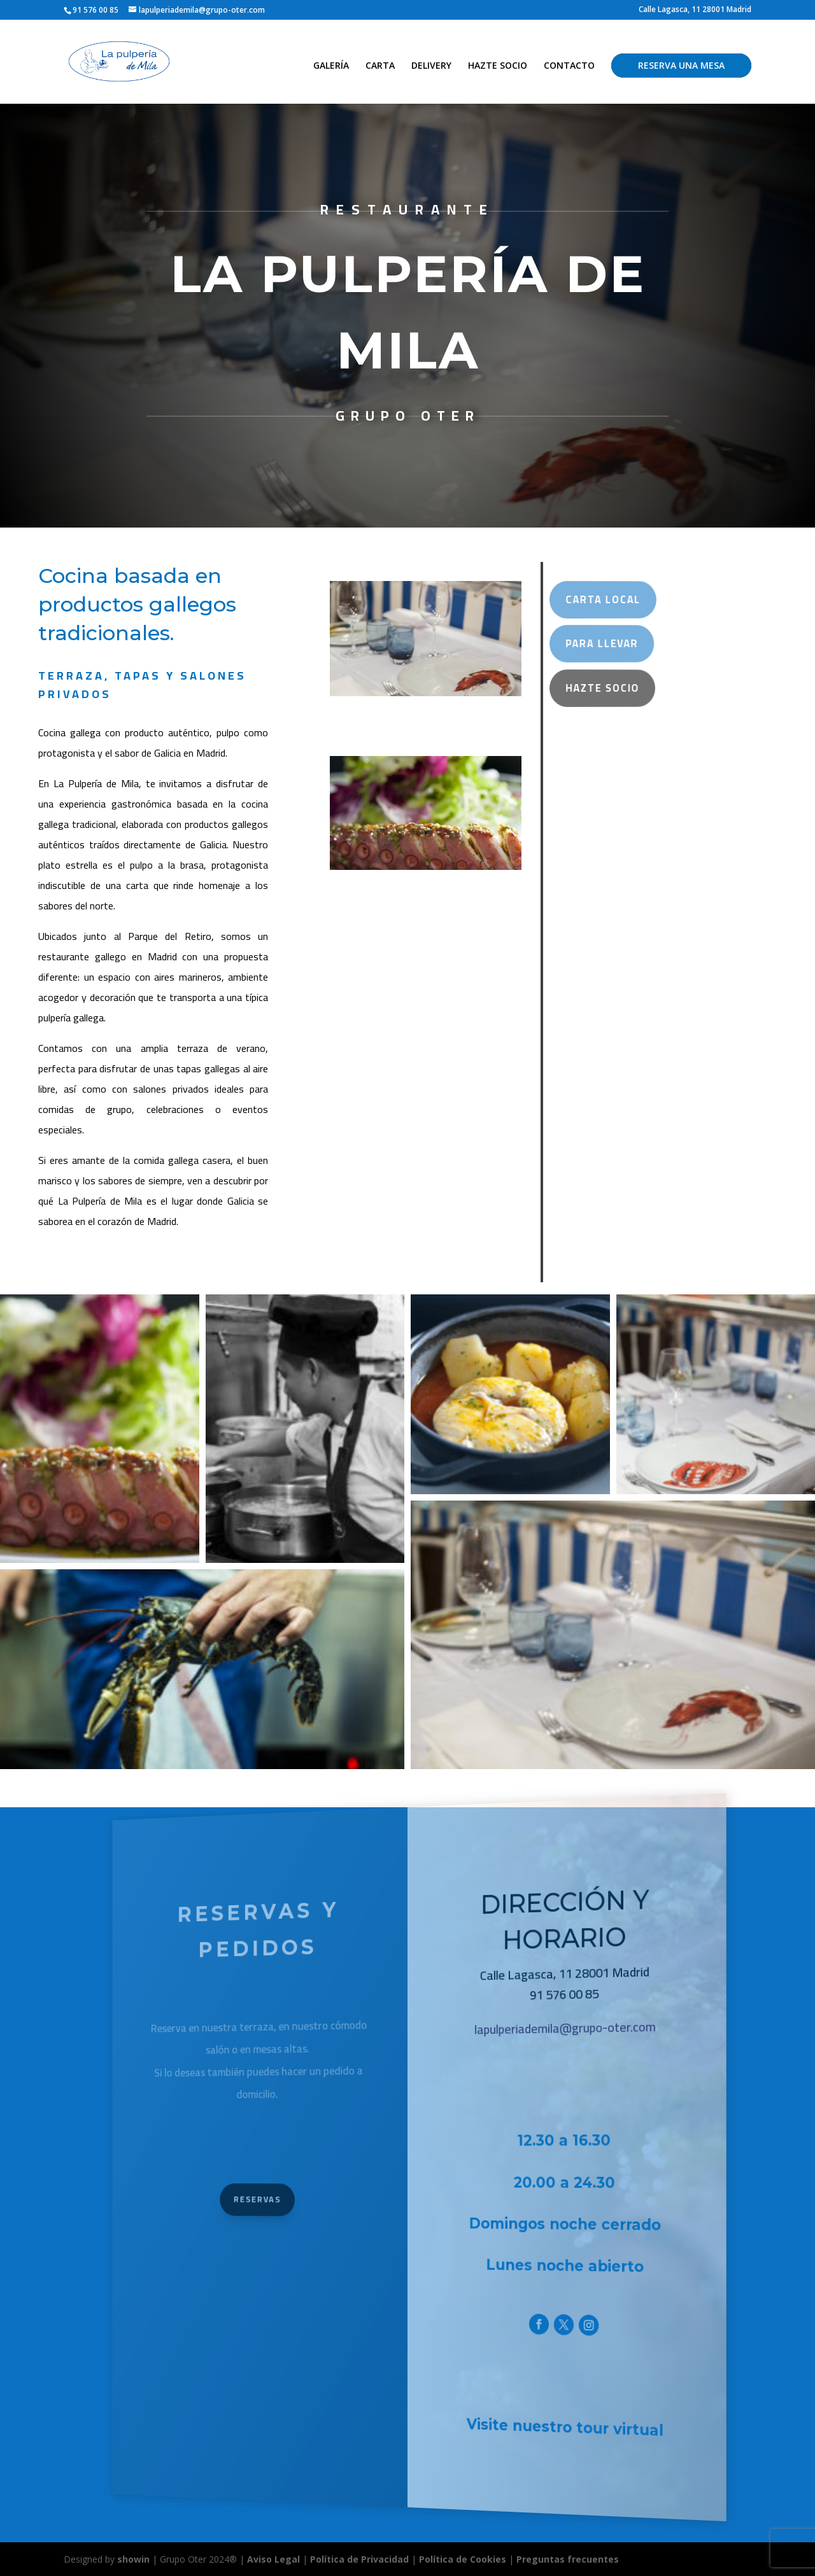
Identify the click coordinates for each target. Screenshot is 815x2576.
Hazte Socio (590, 688)
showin (133, 2559)
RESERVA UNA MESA (681, 65)
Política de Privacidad (359, 2559)
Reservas (296, 2197)
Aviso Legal (273, 2559)
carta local (590, 600)
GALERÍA (331, 66)
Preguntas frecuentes (567, 2559)
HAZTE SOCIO (497, 66)
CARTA (380, 66)
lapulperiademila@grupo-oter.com (542, 2018)
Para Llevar (589, 644)
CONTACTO (569, 66)
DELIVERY (431, 66)
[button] (99, 1428)
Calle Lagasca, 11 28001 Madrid (695, 10)
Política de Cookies (464, 2559)
